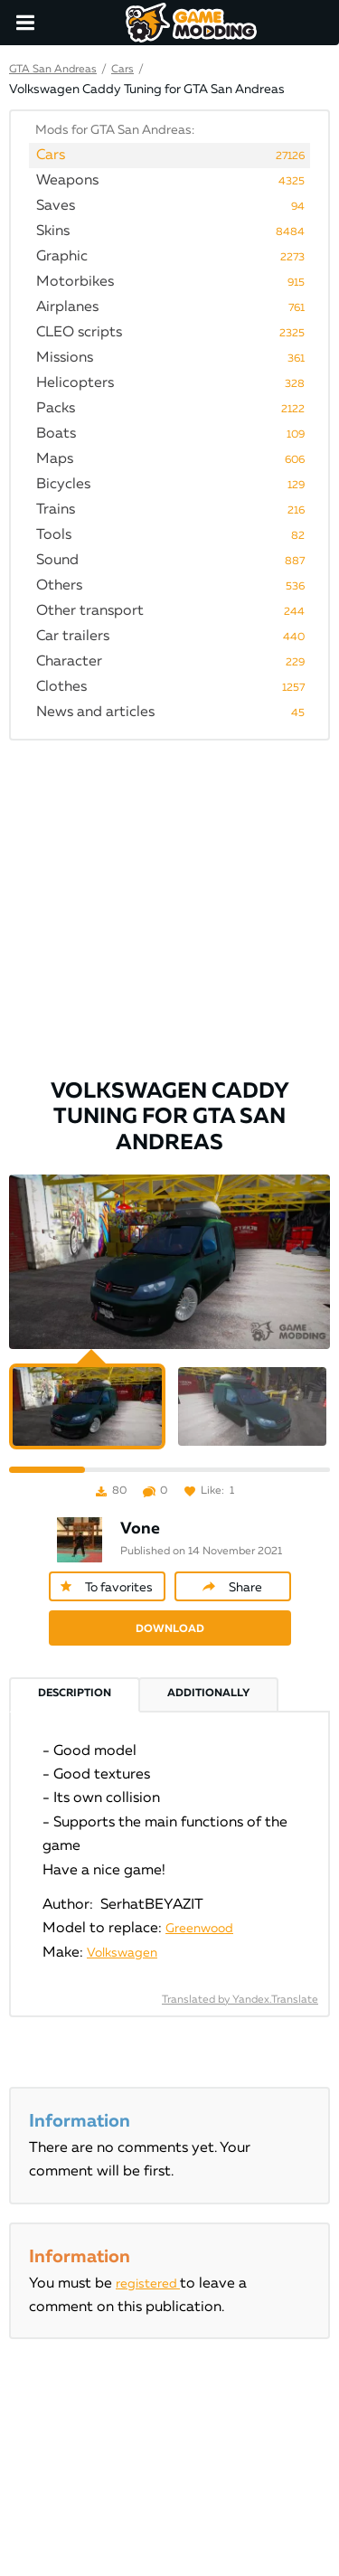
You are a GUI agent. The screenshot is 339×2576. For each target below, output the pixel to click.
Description (74, 1693)
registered (148, 2284)
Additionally (208, 1693)
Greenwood (199, 1928)
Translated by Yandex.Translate (240, 2000)
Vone (140, 1529)
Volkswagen (122, 1953)
